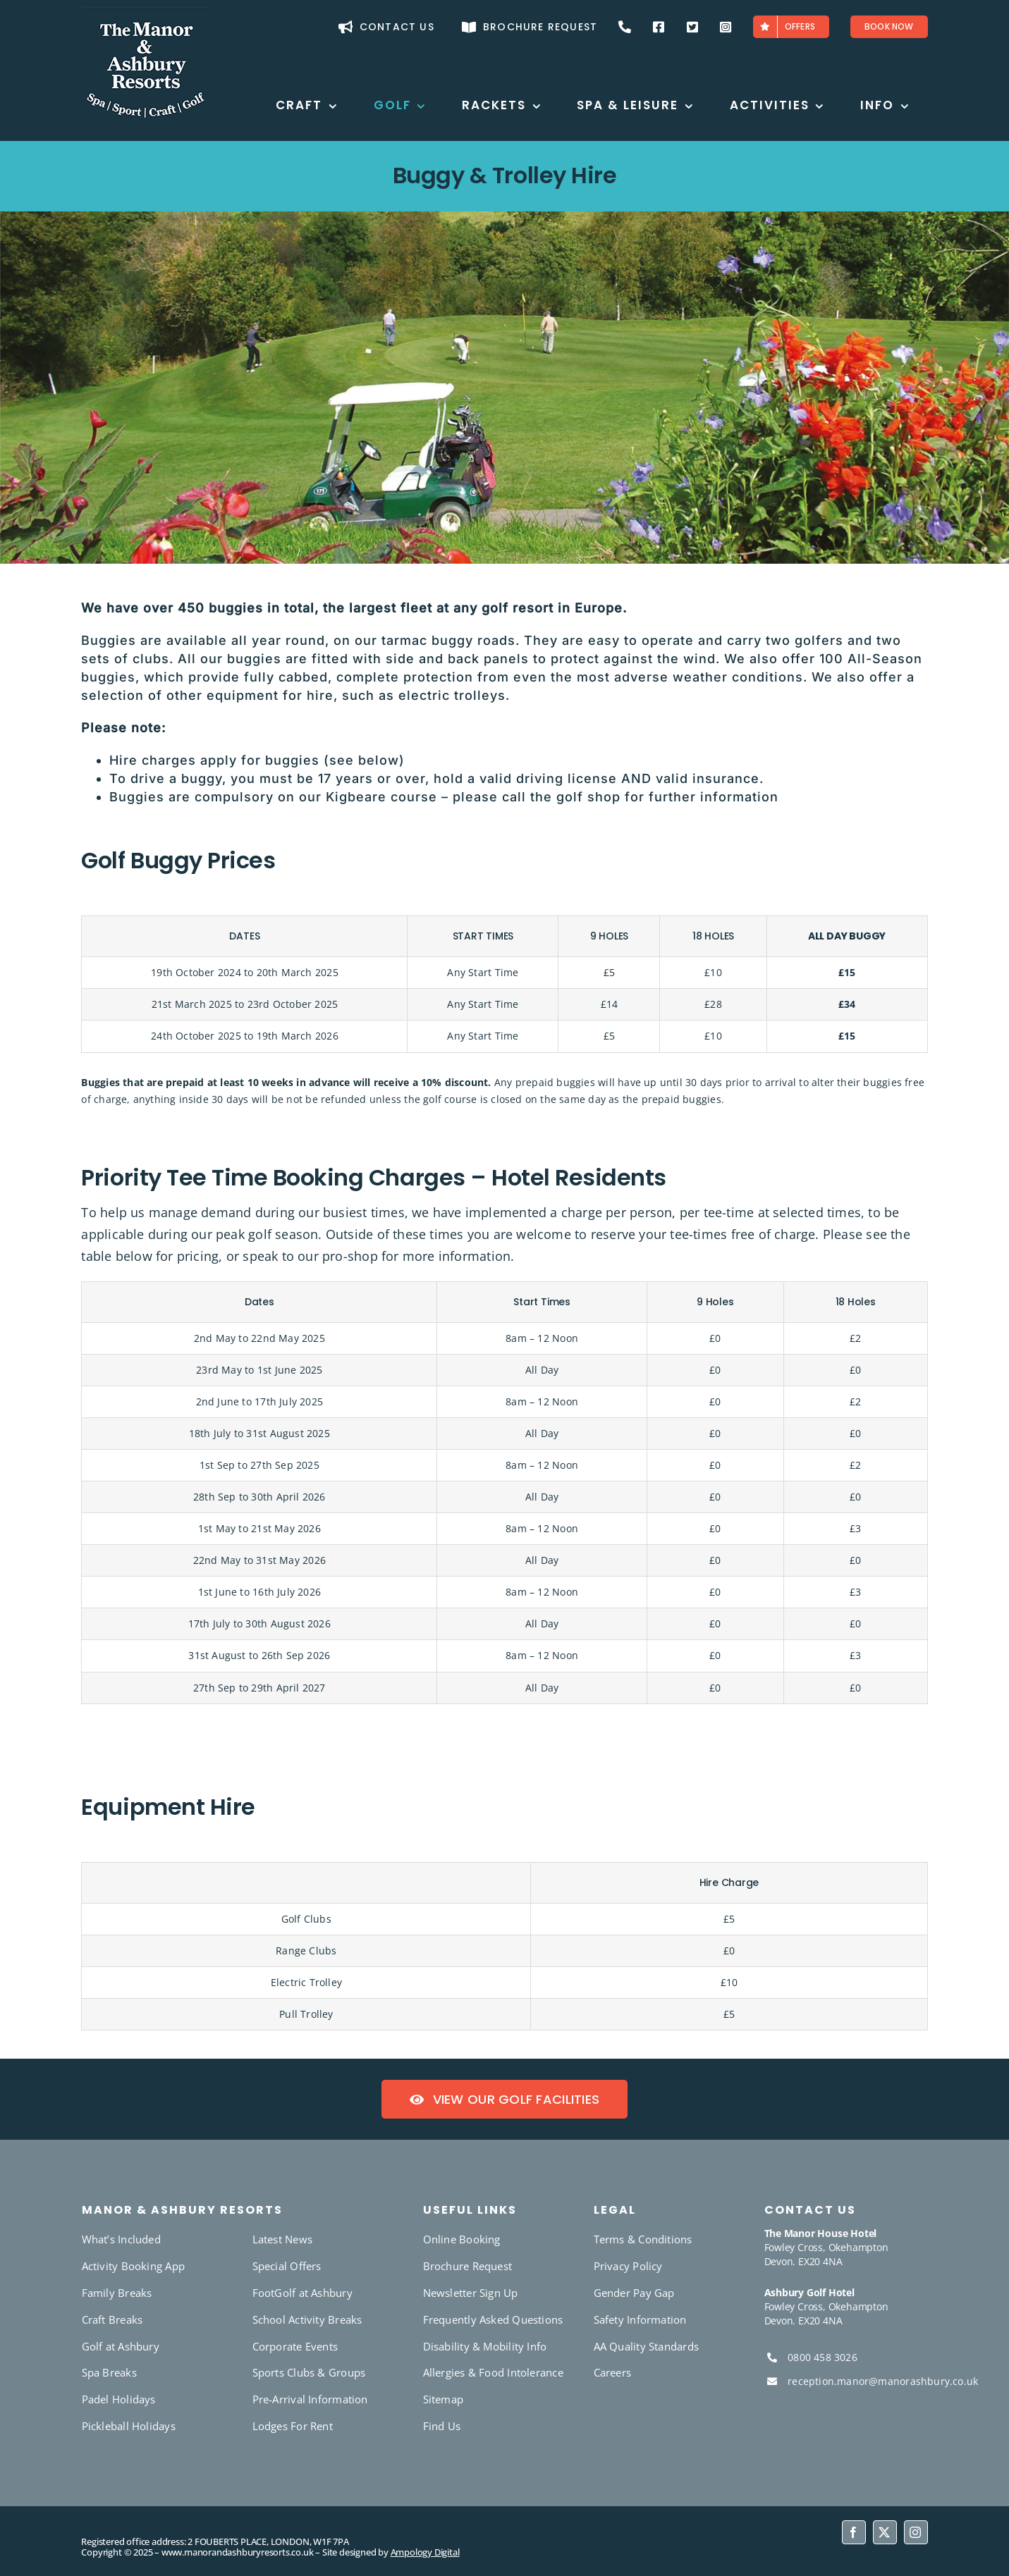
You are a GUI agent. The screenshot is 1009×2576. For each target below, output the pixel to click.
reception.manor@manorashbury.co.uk (883, 2381)
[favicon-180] (145, 11)
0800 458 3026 (822, 2357)
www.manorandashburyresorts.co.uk (237, 2552)
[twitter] (885, 2532)
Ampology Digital (425, 2552)
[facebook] (854, 2532)
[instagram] (916, 2532)
